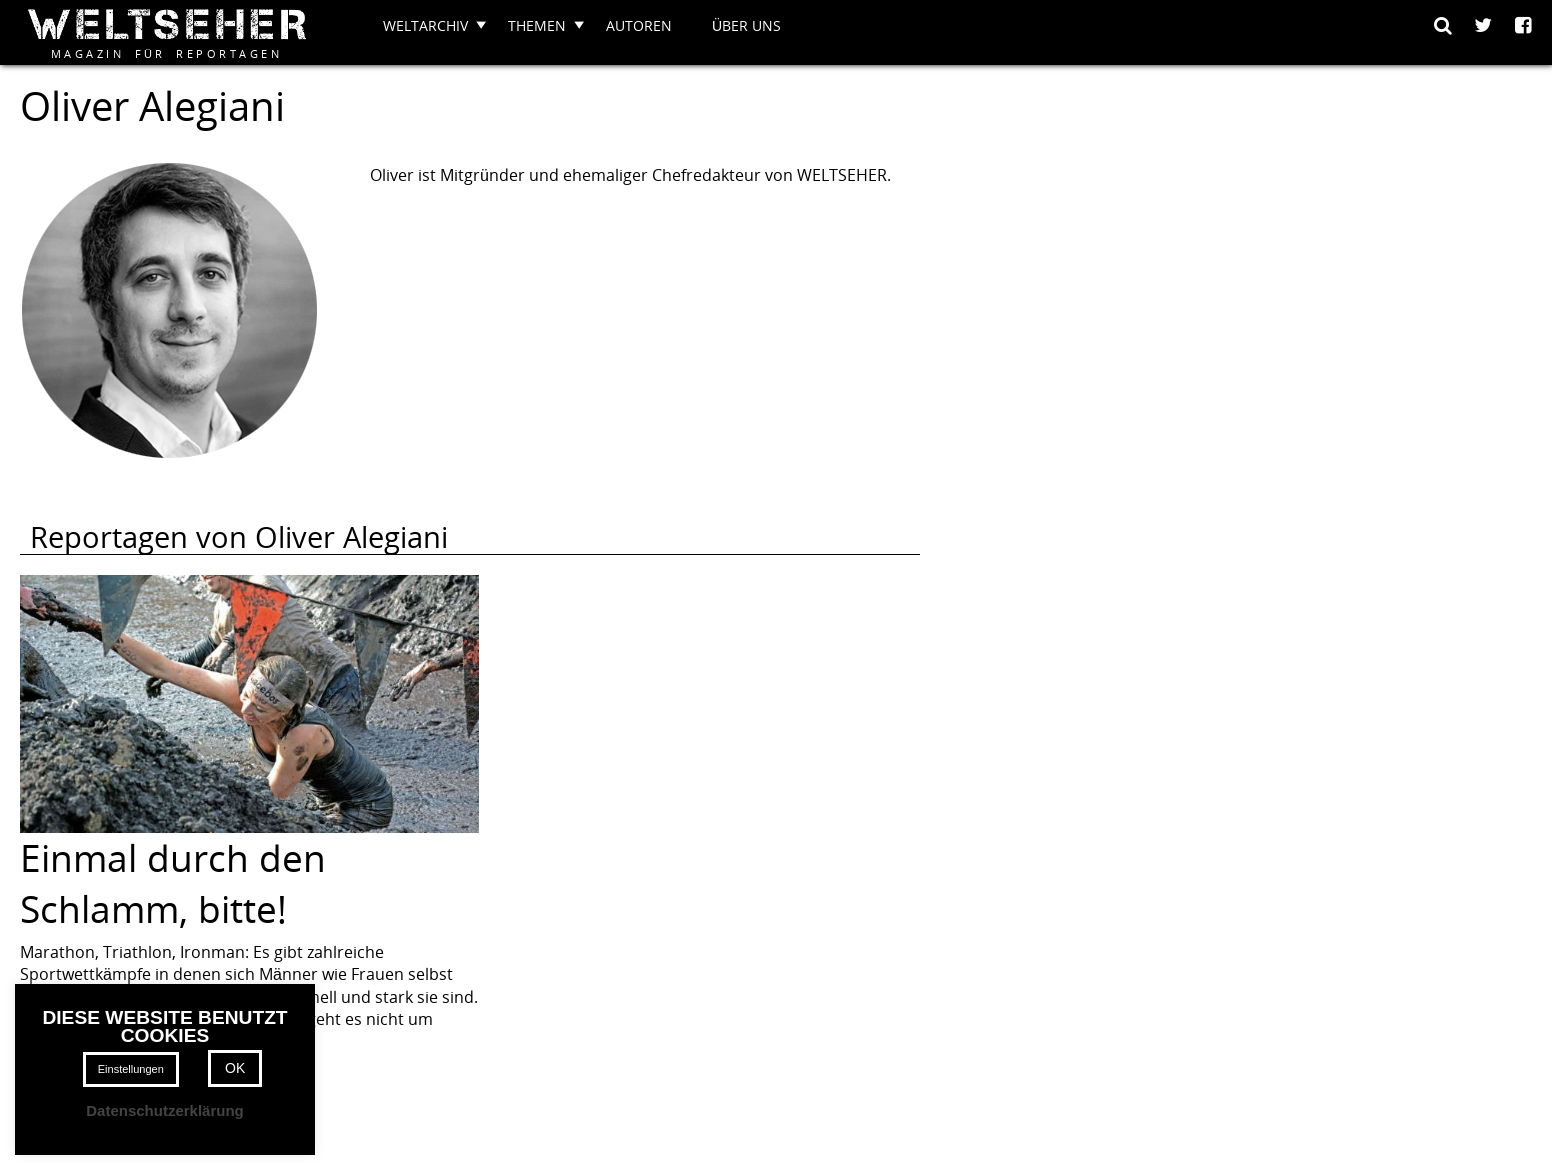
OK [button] (235, 1068)
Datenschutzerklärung (165, 1110)
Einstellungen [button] (131, 1069)
